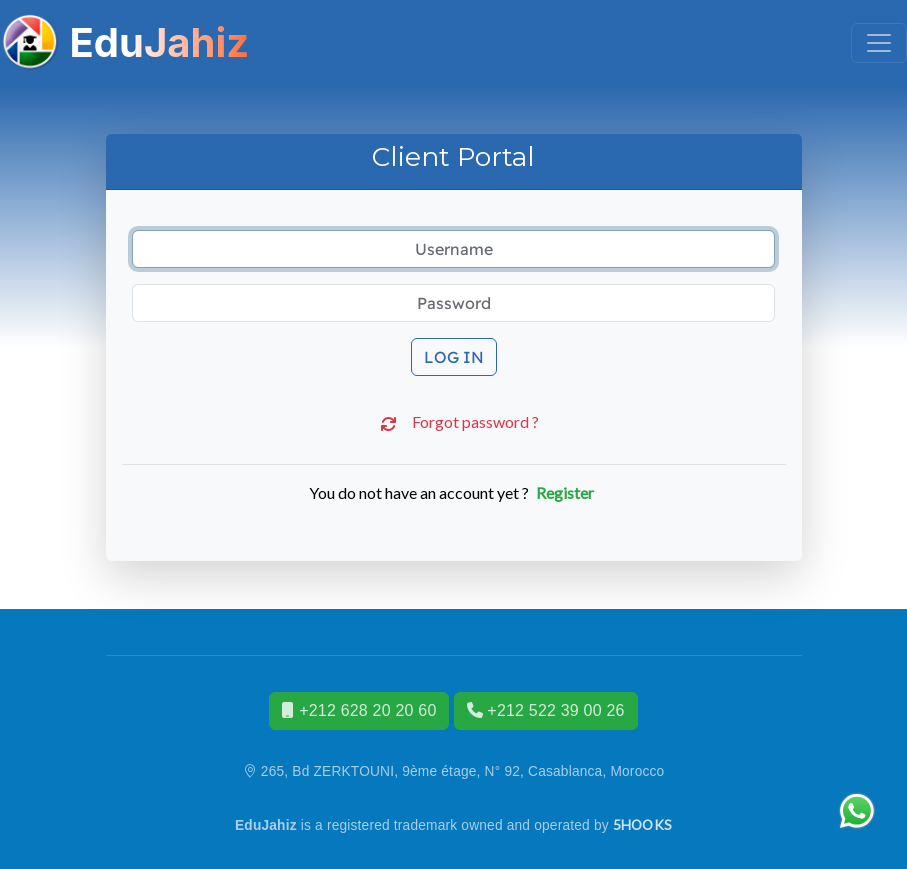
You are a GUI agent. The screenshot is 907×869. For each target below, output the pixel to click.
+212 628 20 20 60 (359, 710)
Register (565, 492)
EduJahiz (124, 43)
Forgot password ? (454, 424)
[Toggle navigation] (879, 43)
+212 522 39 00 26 (546, 710)
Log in (454, 357)
